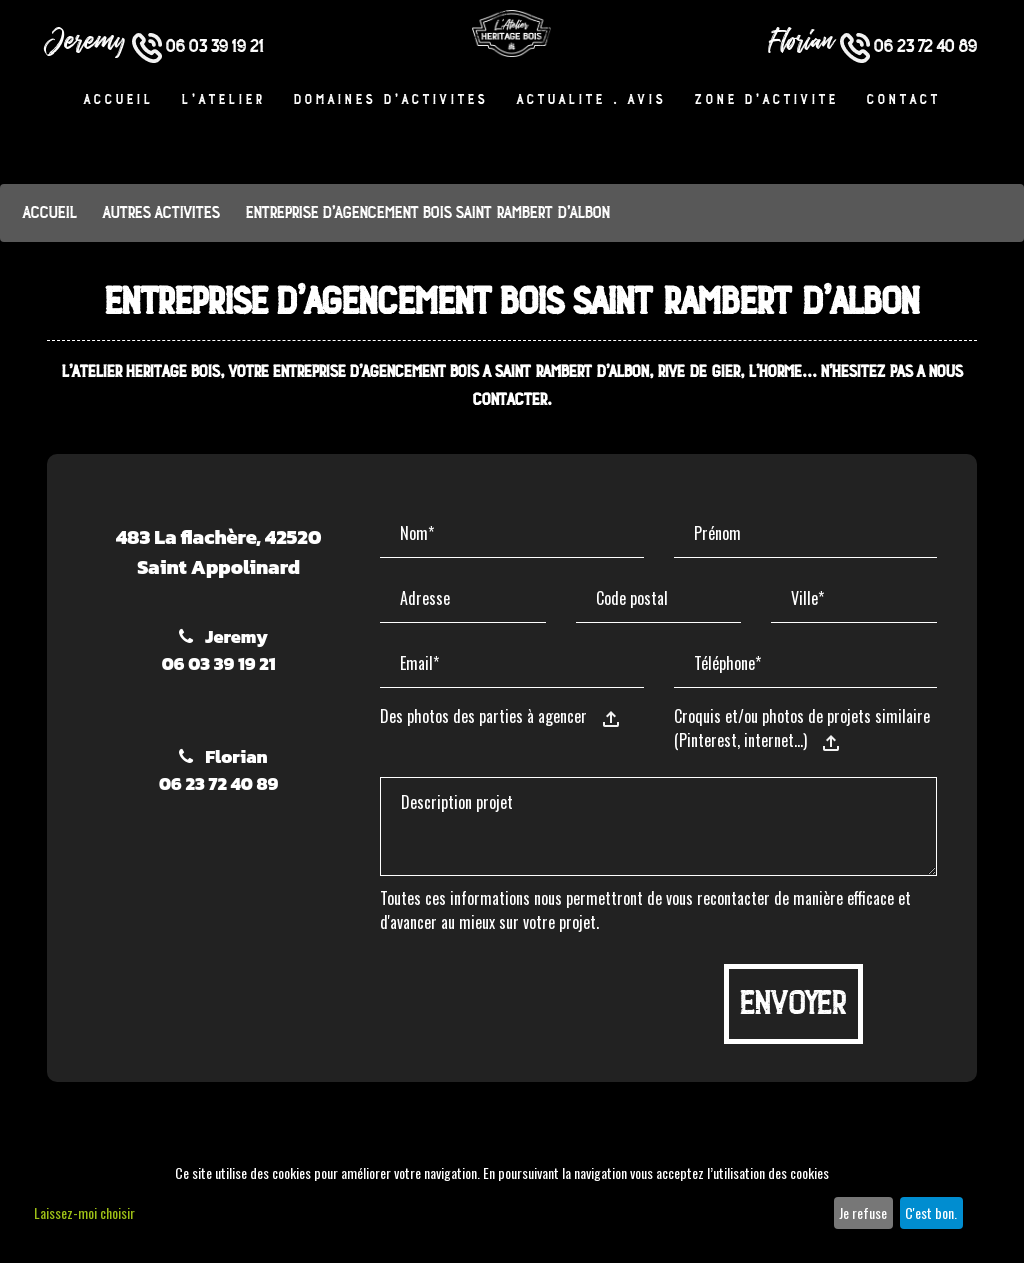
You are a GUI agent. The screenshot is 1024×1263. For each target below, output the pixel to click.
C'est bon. (931, 1212)
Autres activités (161, 213)
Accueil (119, 102)
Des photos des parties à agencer (483, 716)
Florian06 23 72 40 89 (218, 770)
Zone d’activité (767, 102)
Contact (904, 102)
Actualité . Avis (592, 102)
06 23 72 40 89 (908, 46)
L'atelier (224, 102)
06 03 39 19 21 (198, 46)
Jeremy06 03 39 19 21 (219, 650)
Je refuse (863, 1212)
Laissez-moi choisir (84, 1212)
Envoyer (793, 1004)
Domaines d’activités (391, 102)
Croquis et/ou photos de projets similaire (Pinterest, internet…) (802, 728)
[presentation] (532, 1003)
